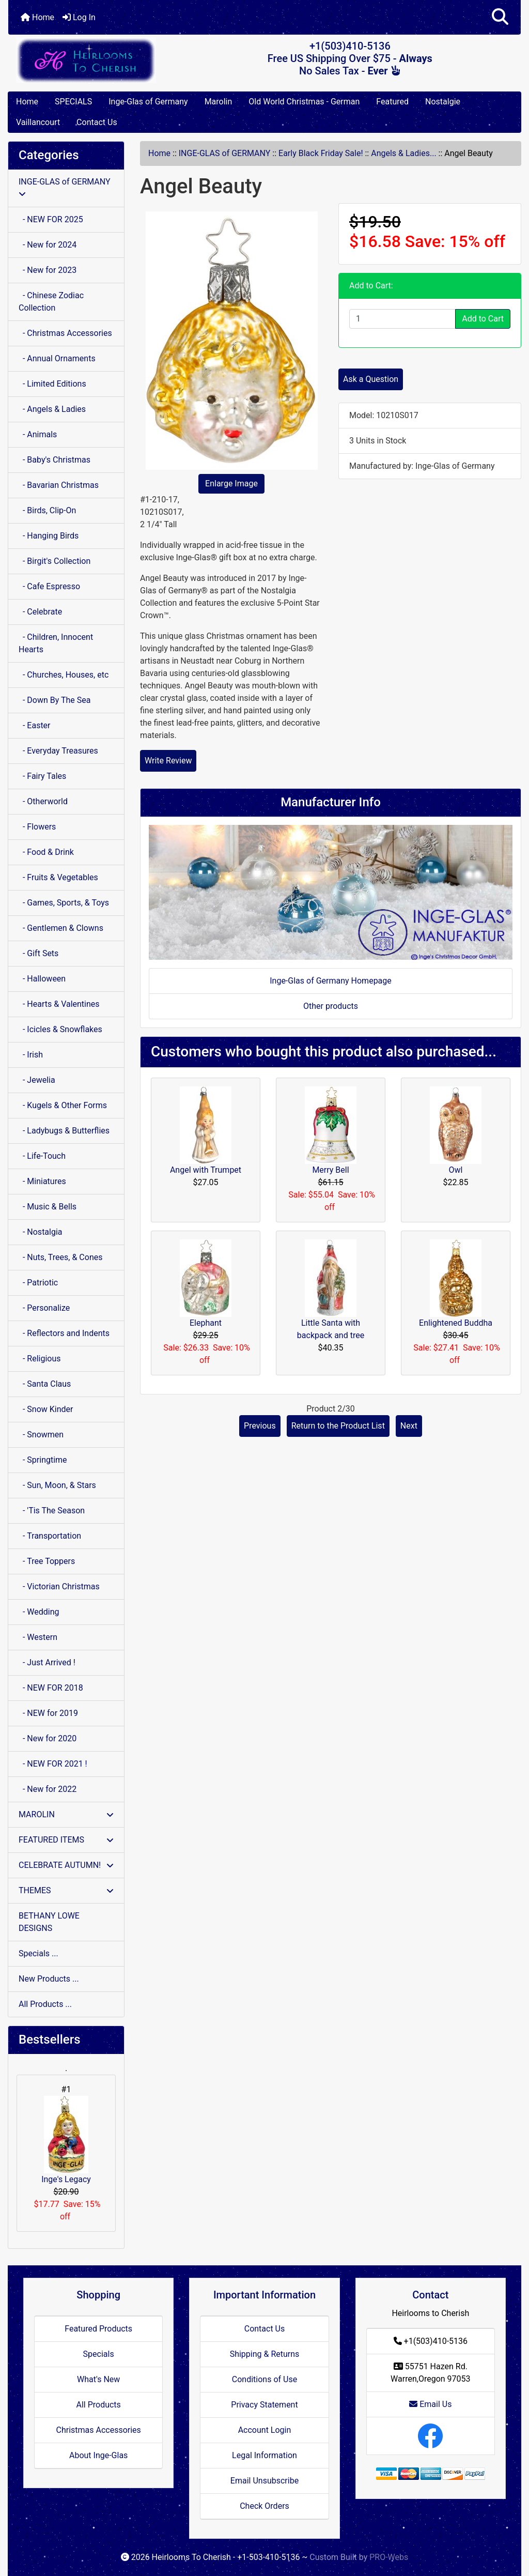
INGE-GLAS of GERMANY (225, 153)
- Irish (31, 1055)
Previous (260, 1426)
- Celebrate (40, 612)
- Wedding (39, 1612)
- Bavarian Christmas (59, 485)
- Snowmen (41, 1434)
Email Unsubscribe (264, 2481)
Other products (330, 1006)
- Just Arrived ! (47, 1662)
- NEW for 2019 (48, 1713)
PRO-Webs (388, 2557)
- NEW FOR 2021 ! (53, 1764)
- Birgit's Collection (54, 561)
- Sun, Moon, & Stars (57, 1485)
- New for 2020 (47, 1738)
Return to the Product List (338, 1426)
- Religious (40, 1358)
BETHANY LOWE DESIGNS (49, 1922)
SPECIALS (73, 101)
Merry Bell (330, 1170)
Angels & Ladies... (403, 153)
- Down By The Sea (54, 700)
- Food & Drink (46, 852)
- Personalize (44, 1308)
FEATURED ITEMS (66, 1840)
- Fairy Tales (42, 776)
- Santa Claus (45, 1384)
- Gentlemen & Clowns (61, 928)
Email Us (430, 2404)
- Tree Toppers (47, 1561)
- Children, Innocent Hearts (56, 643)
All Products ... (45, 2004)
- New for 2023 (47, 270)
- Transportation (50, 1536)
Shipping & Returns (265, 2354)
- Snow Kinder (46, 1409)
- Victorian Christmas (59, 1586)
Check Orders (264, 2506)
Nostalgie (442, 101)
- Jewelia (37, 1080)
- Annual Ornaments (57, 358)
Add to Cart (483, 319)
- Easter (35, 725)
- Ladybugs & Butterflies (64, 1131)
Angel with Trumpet (205, 1170)
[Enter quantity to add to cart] (402, 319)
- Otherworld (43, 801)
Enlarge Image (231, 483)
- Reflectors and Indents (64, 1333)
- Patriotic (38, 1282)
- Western (38, 1637)
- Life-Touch (42, 1156)
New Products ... (49, 1979)
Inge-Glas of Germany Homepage (331, 981)
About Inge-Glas (98, 2455)
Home (37, 17)
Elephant (206, 1323)
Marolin (218, 101)
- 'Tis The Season (52, 1510)
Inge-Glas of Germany (148, 101)
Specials (98, 2354)
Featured (392, 101)
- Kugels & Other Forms (63, 1105)
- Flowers (37, 827)
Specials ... (38, 1953)
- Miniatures (42, 1181)
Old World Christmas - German (304, 101)
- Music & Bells (47, 1207)
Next (408, 1426)
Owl (456, 1170)
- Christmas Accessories (65, 333)
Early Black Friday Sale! (320, 153)
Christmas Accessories (98, 2430)
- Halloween (42, 979)
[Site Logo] (94, 60)
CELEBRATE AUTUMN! (66, 1865)
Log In (79, 17)
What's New (98, 2379)
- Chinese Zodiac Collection (51, 301)
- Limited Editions (52, 384)
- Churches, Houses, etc (63, 675)
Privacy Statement (264, 2405)
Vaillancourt (38, 122)
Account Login (264, 2430)
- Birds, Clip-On (47, 510)
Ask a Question (370, 379)
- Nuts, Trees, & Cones (60, 1257)
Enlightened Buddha (455, 1323)
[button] (500, 17)
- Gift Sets (38, 953)
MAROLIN (66, 1814)
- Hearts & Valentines (59, 1004)
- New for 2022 (47, 1789)
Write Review (168, 760)
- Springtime (43, 1460)
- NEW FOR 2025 (51, 219)
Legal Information (264, 2455)
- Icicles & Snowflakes (60, 1029)
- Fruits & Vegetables (58, 877)
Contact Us (96, 122)
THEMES (66, 1890)
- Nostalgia (41, 1232)
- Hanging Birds (49, 536)
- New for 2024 (47, 245)
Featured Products (98, 2329)
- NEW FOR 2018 (51, 1688)
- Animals (38, 434)
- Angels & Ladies (52, 409)
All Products (98, 2405)
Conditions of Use (264, 2379)
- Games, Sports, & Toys (64, 903)
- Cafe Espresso (49, 586)
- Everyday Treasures (58, 751)
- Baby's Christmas (54, 460)
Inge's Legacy (66, 2140)
